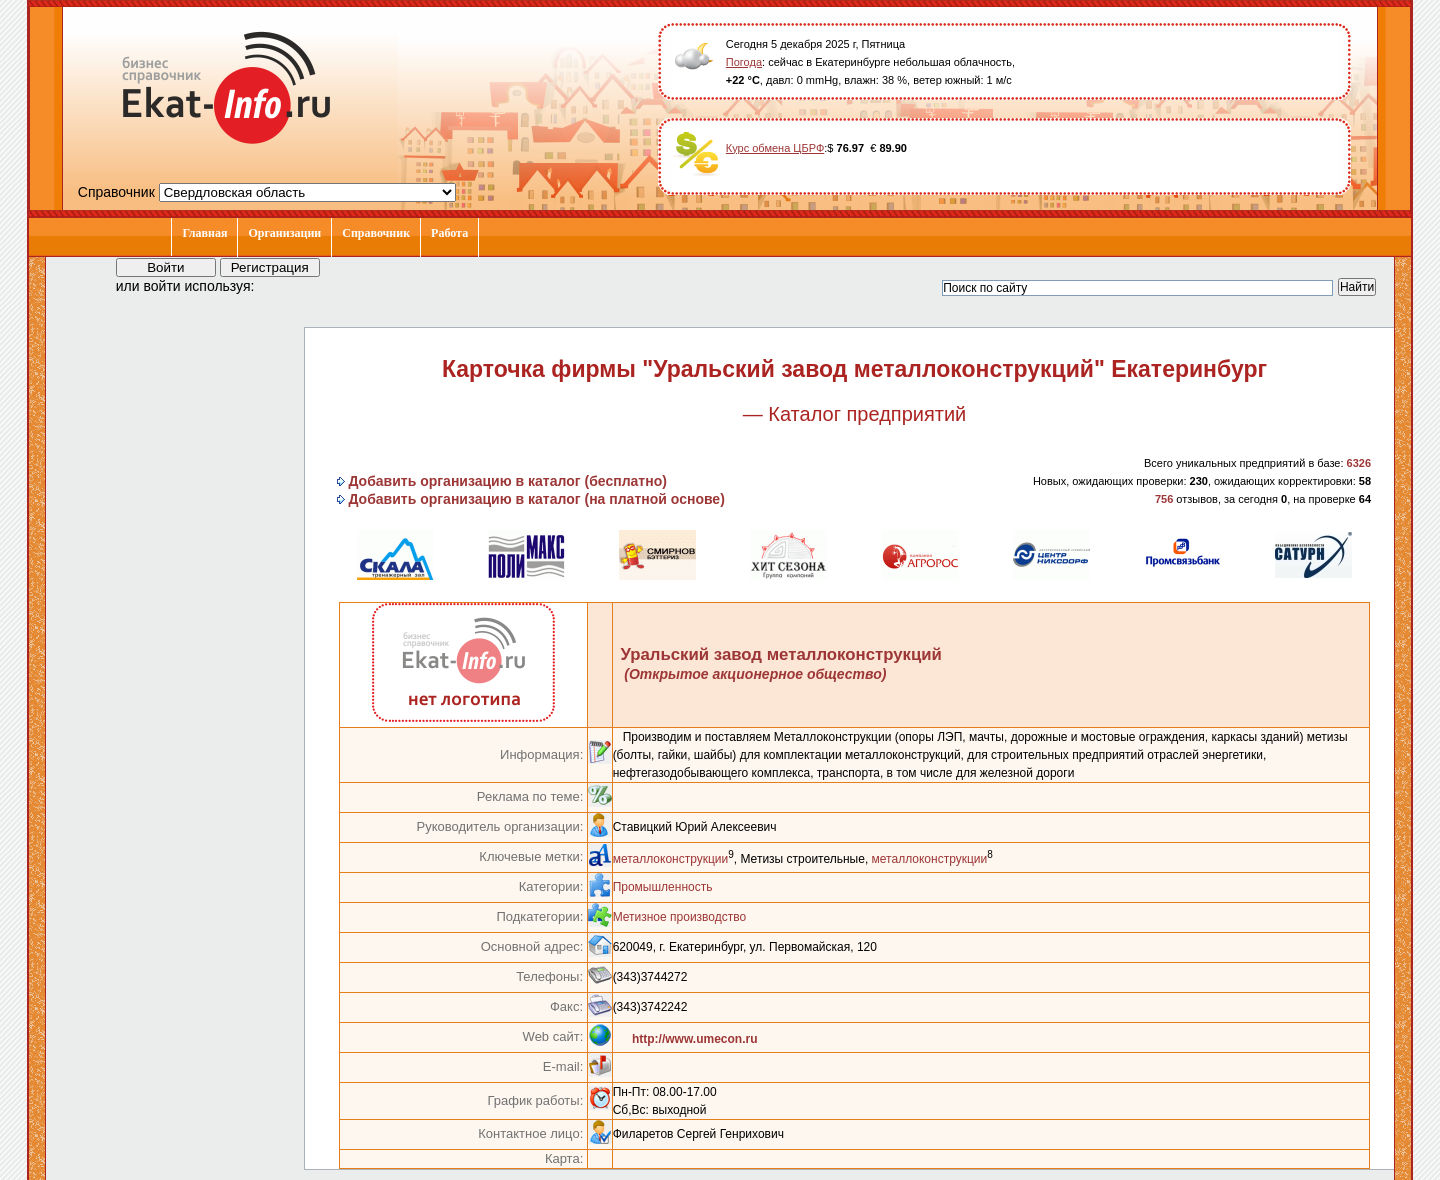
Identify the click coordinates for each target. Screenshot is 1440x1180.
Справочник (376, 233)
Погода (744, 62)
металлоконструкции (671, 859)
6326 (1359, 463)
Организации (284, 233)
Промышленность (663, 887)
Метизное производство (680, 917)
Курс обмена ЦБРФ (775, 148)
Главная (204, 233)
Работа (449, 233)
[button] (288, 285)
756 (1164, 499)
